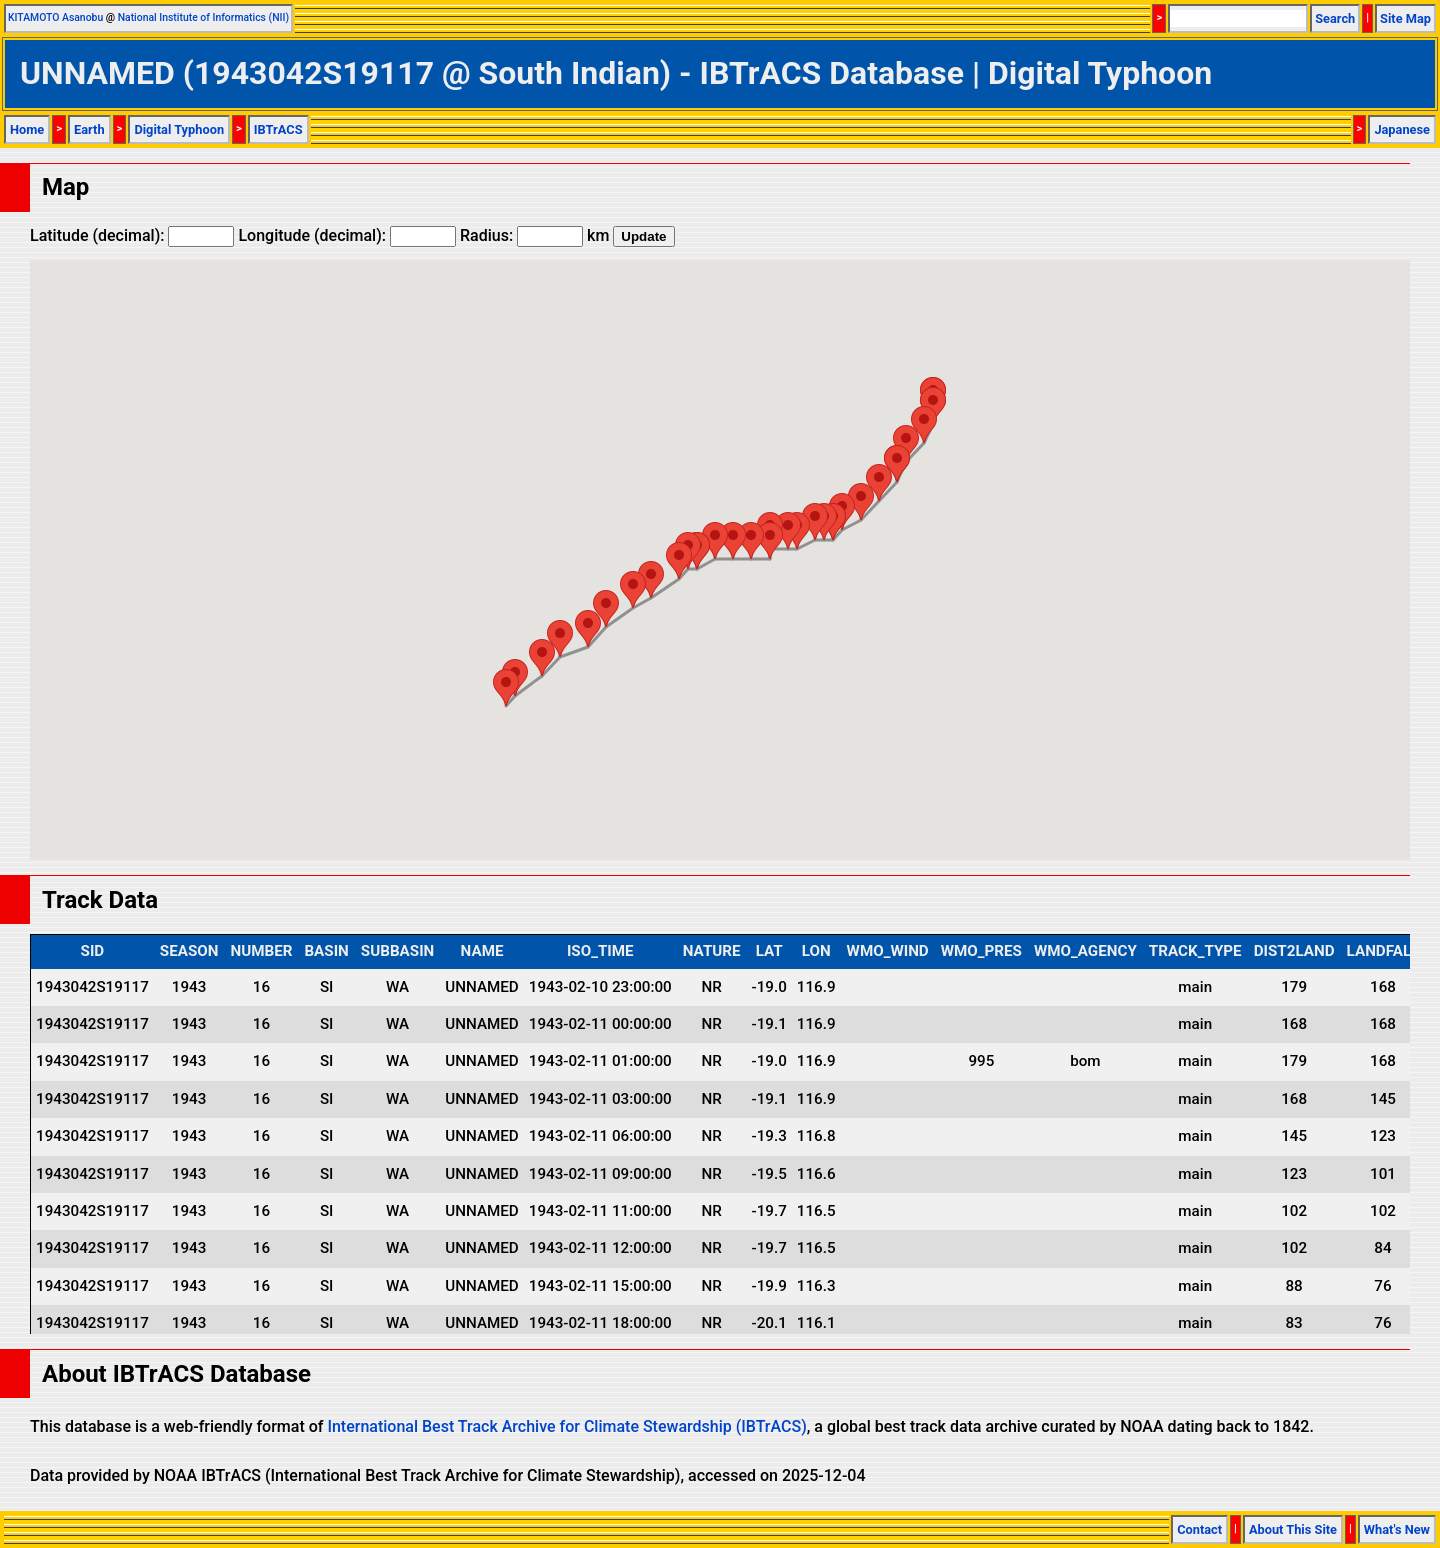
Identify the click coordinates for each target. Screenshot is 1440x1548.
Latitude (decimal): (132, 235)
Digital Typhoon (179, 129)
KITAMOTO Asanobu (55, 17)
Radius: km (534, 235)
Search (1335, 18)
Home (27, 129)
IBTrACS (278, 129)
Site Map (1405, 18)
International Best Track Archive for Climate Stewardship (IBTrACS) (566, 1426)
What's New (1397, 1529)
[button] (924, 424)
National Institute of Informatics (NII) (203, 17)
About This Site (1293, 1529)
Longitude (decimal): (347, 235)
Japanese (1402, 129)
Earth (89, 129)
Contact (1199, 1529)
